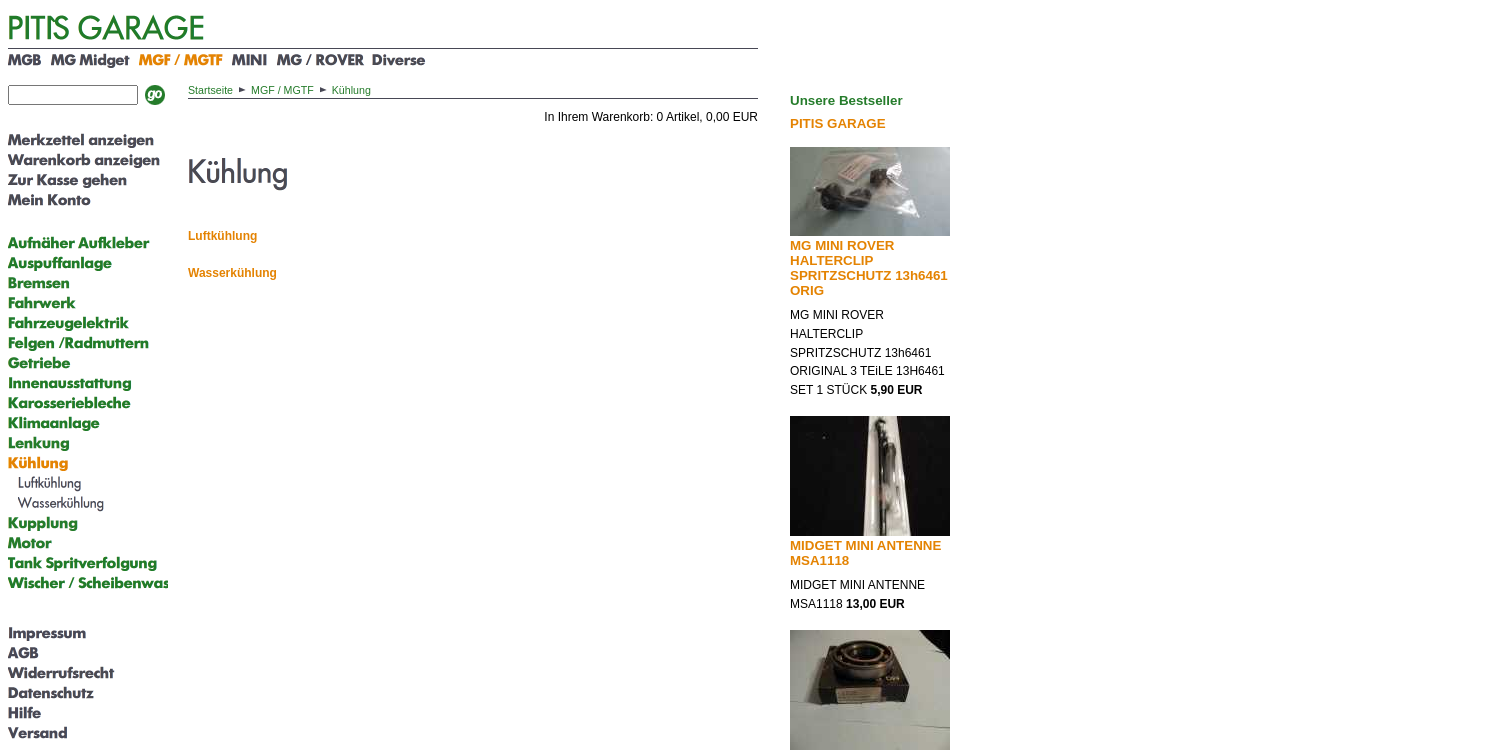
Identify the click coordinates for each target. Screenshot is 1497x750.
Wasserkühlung (232, 273)
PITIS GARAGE (838, 123)
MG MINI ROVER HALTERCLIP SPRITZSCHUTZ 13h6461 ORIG (869, 268)
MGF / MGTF (282, 90)
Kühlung (351, 90)
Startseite (210, 90)
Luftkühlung (222, 236)
